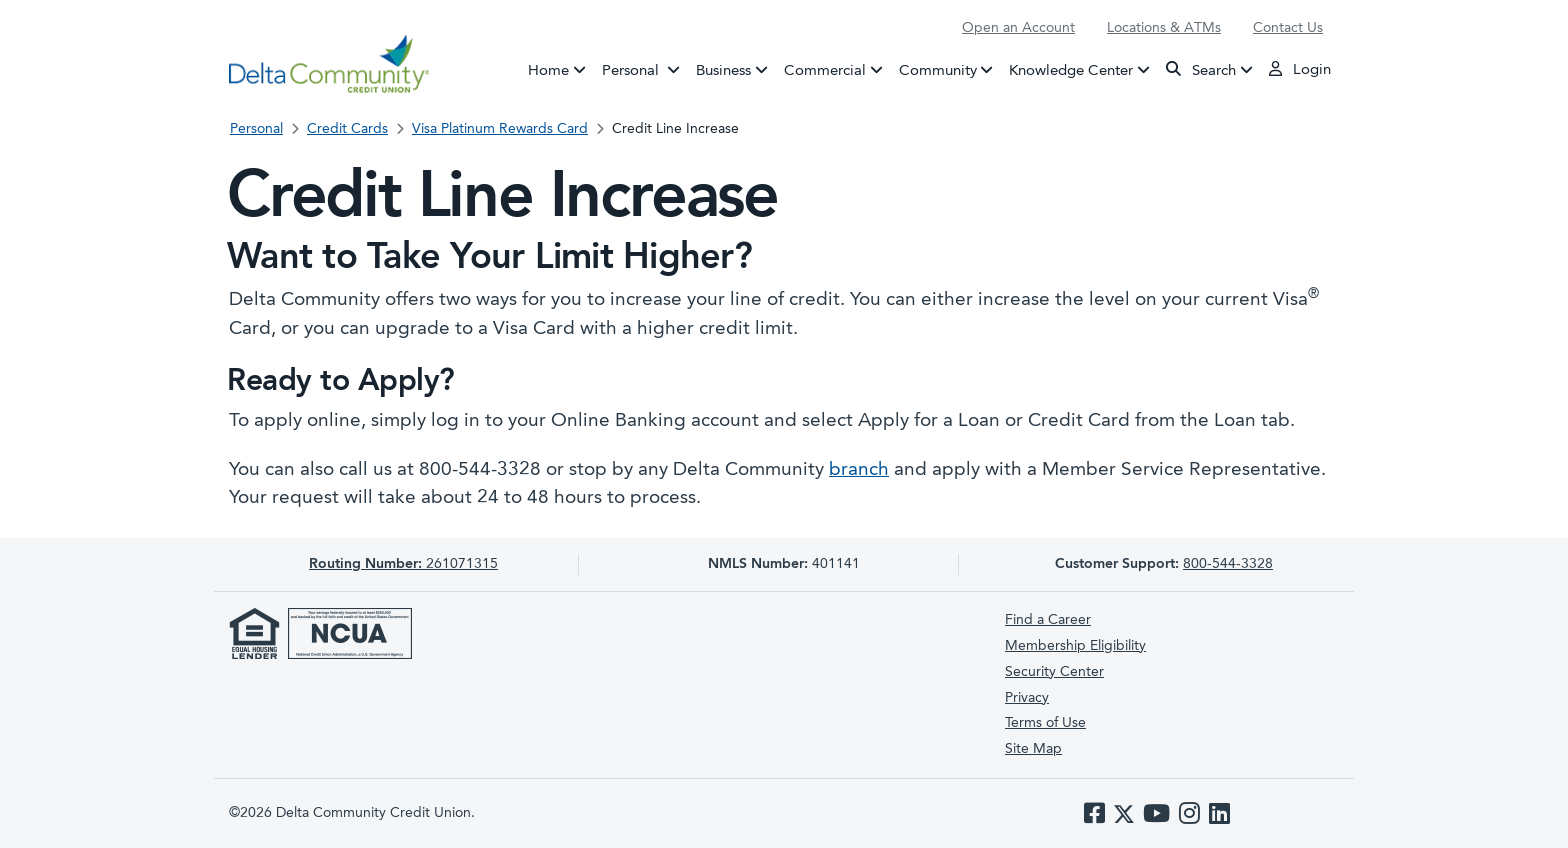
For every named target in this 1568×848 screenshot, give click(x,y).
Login (1300, 69)
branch (859, 470)
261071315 (403, 564)
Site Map (1033, 749)
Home (548, 70)
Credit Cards (347, 129)
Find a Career (1048, 620)
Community (938, 70)
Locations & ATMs (1164, 28)
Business (723, 70)
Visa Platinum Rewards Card (500, 129)
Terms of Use (1045, 723)
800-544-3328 (1228, 564)
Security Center (1054, 672)
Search (1201, 69)
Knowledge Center (1071, 70)
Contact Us (1288, 28)
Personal (645, 69)
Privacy (1027, 698)
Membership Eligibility (1075, 646)
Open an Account (1018, 28)
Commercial (825, 70)
